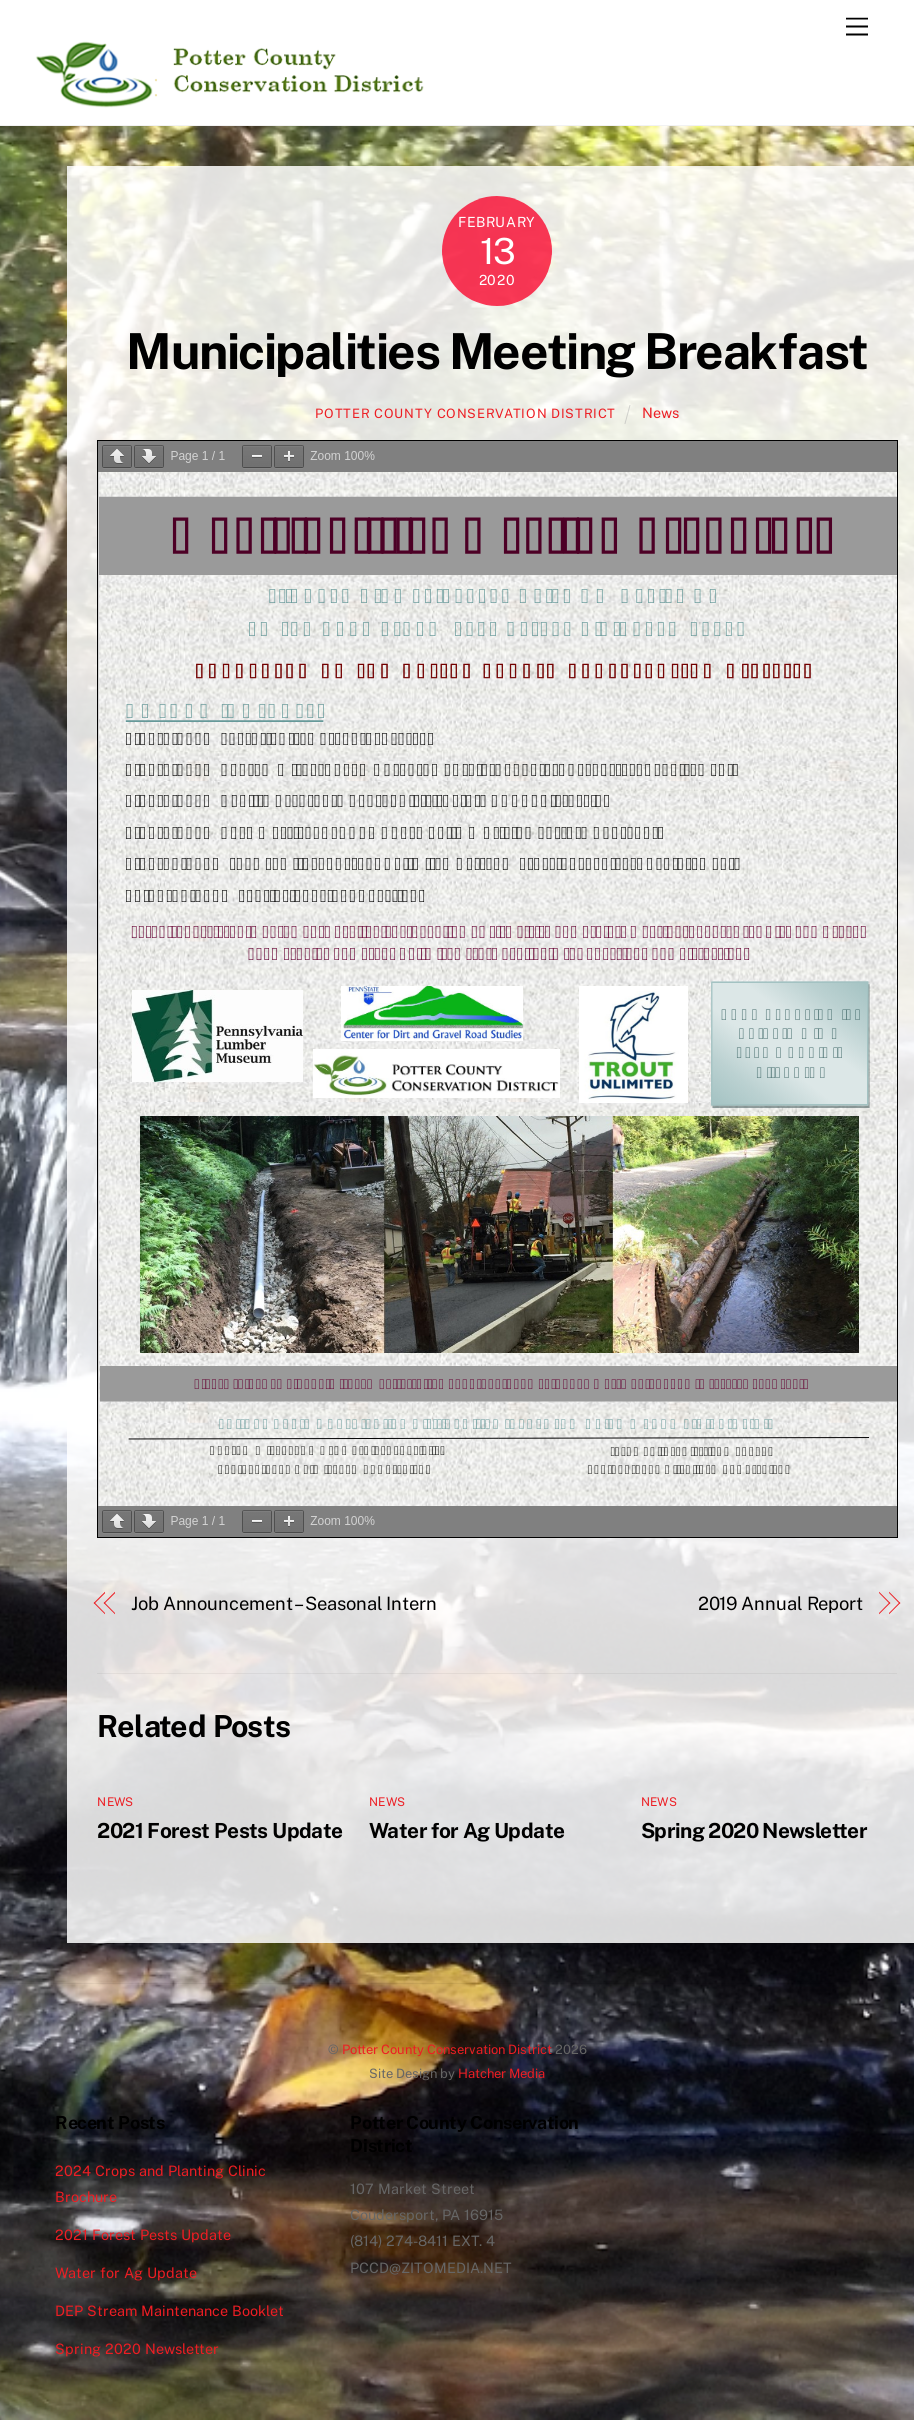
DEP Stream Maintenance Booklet (169, 2310)
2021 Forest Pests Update (219, 1830)
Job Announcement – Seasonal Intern (284, 1603)
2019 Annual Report (780, 1603)
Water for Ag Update (466, 1830)
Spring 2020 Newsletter (754, 1830)
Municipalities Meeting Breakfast (496, 351)
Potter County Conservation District (465, 413)
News (660, 412)
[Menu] (857, 27)
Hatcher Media (501, 2073)
